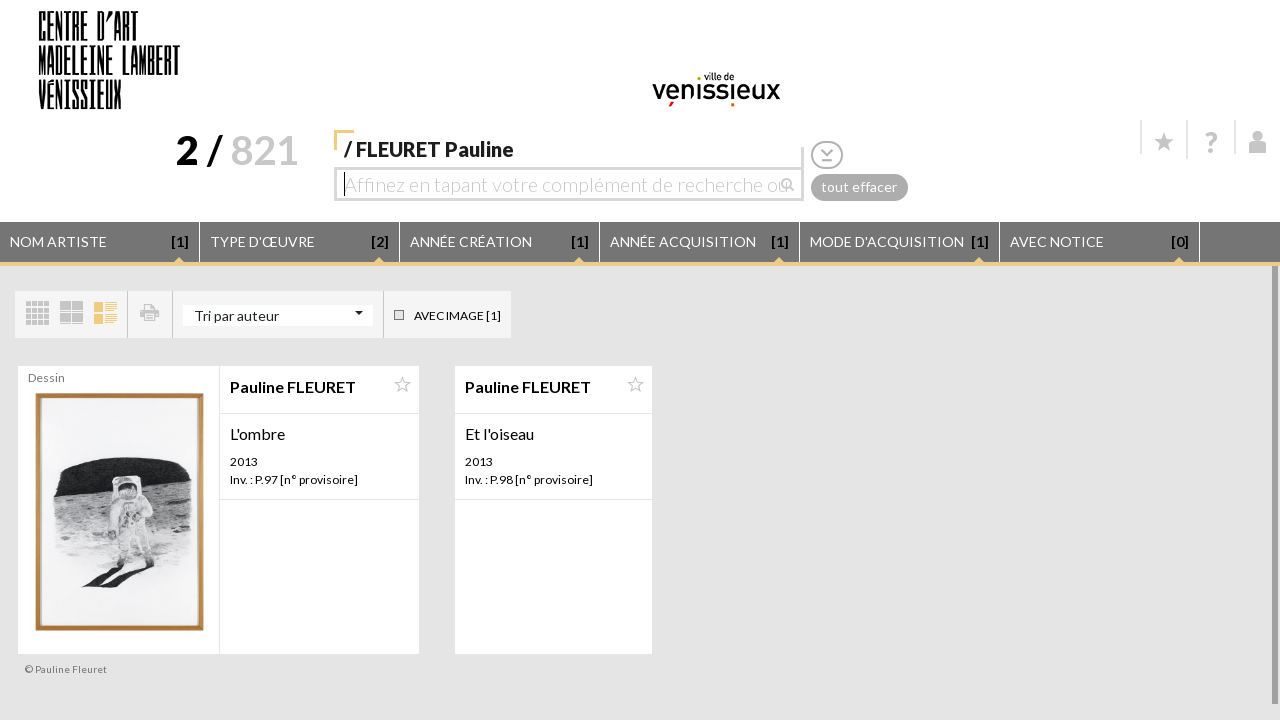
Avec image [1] (457, 315)
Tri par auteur (236, 315)
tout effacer (859, 186)
